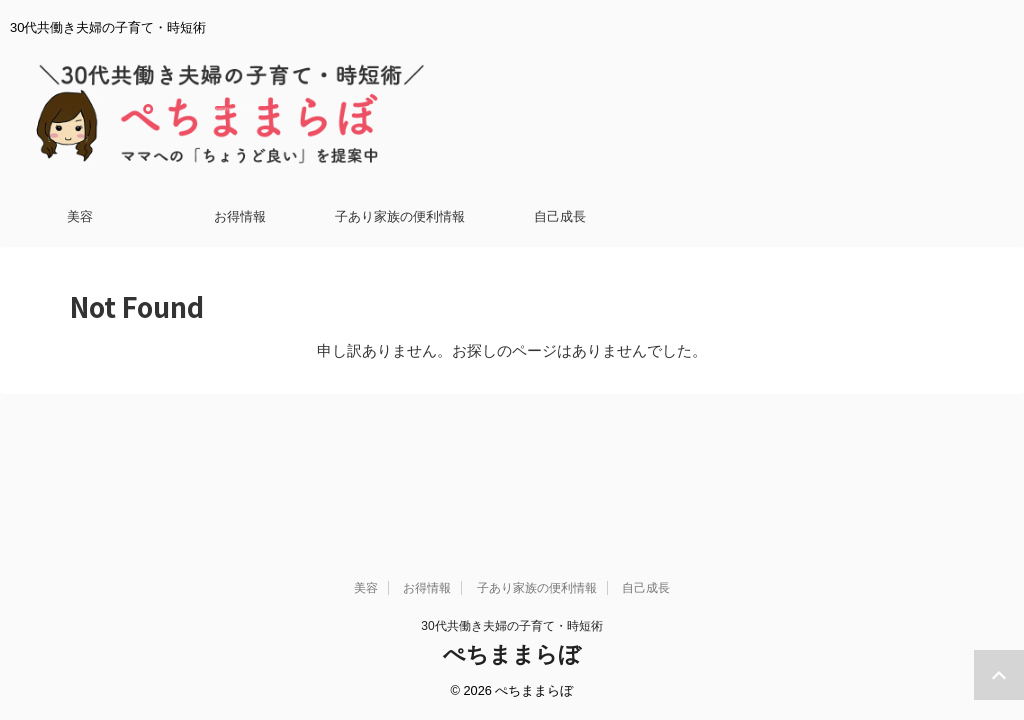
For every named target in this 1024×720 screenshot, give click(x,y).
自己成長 (560, 216)
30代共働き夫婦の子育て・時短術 (511, 482)
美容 (80, 216)
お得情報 (240, 216)
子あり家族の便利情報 (400, 216)
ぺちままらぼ (512, 510)
